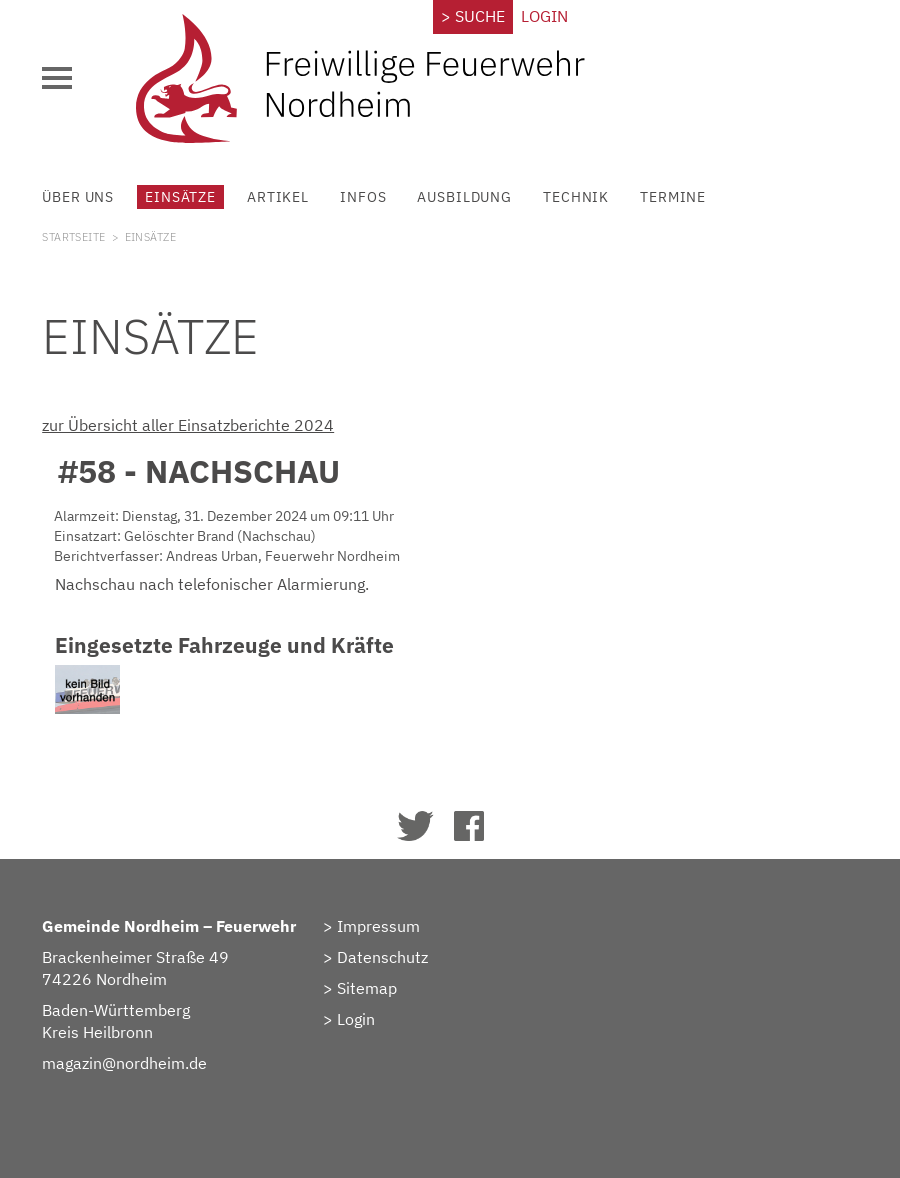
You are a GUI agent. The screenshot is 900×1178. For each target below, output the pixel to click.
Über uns (78, 196)
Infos (363, 196)
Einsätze (180, 196)
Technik (576, 196)
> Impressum (371, 926)
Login (544, 16)
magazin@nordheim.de (124, 1063)
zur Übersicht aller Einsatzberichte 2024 (188, 425)
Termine (673, 196)
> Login (349, 1019)
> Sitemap (360, 988)
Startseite (73, 237)
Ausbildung (464, 196)
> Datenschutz (375, 957)
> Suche (473, 16)
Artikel (278, 196)
